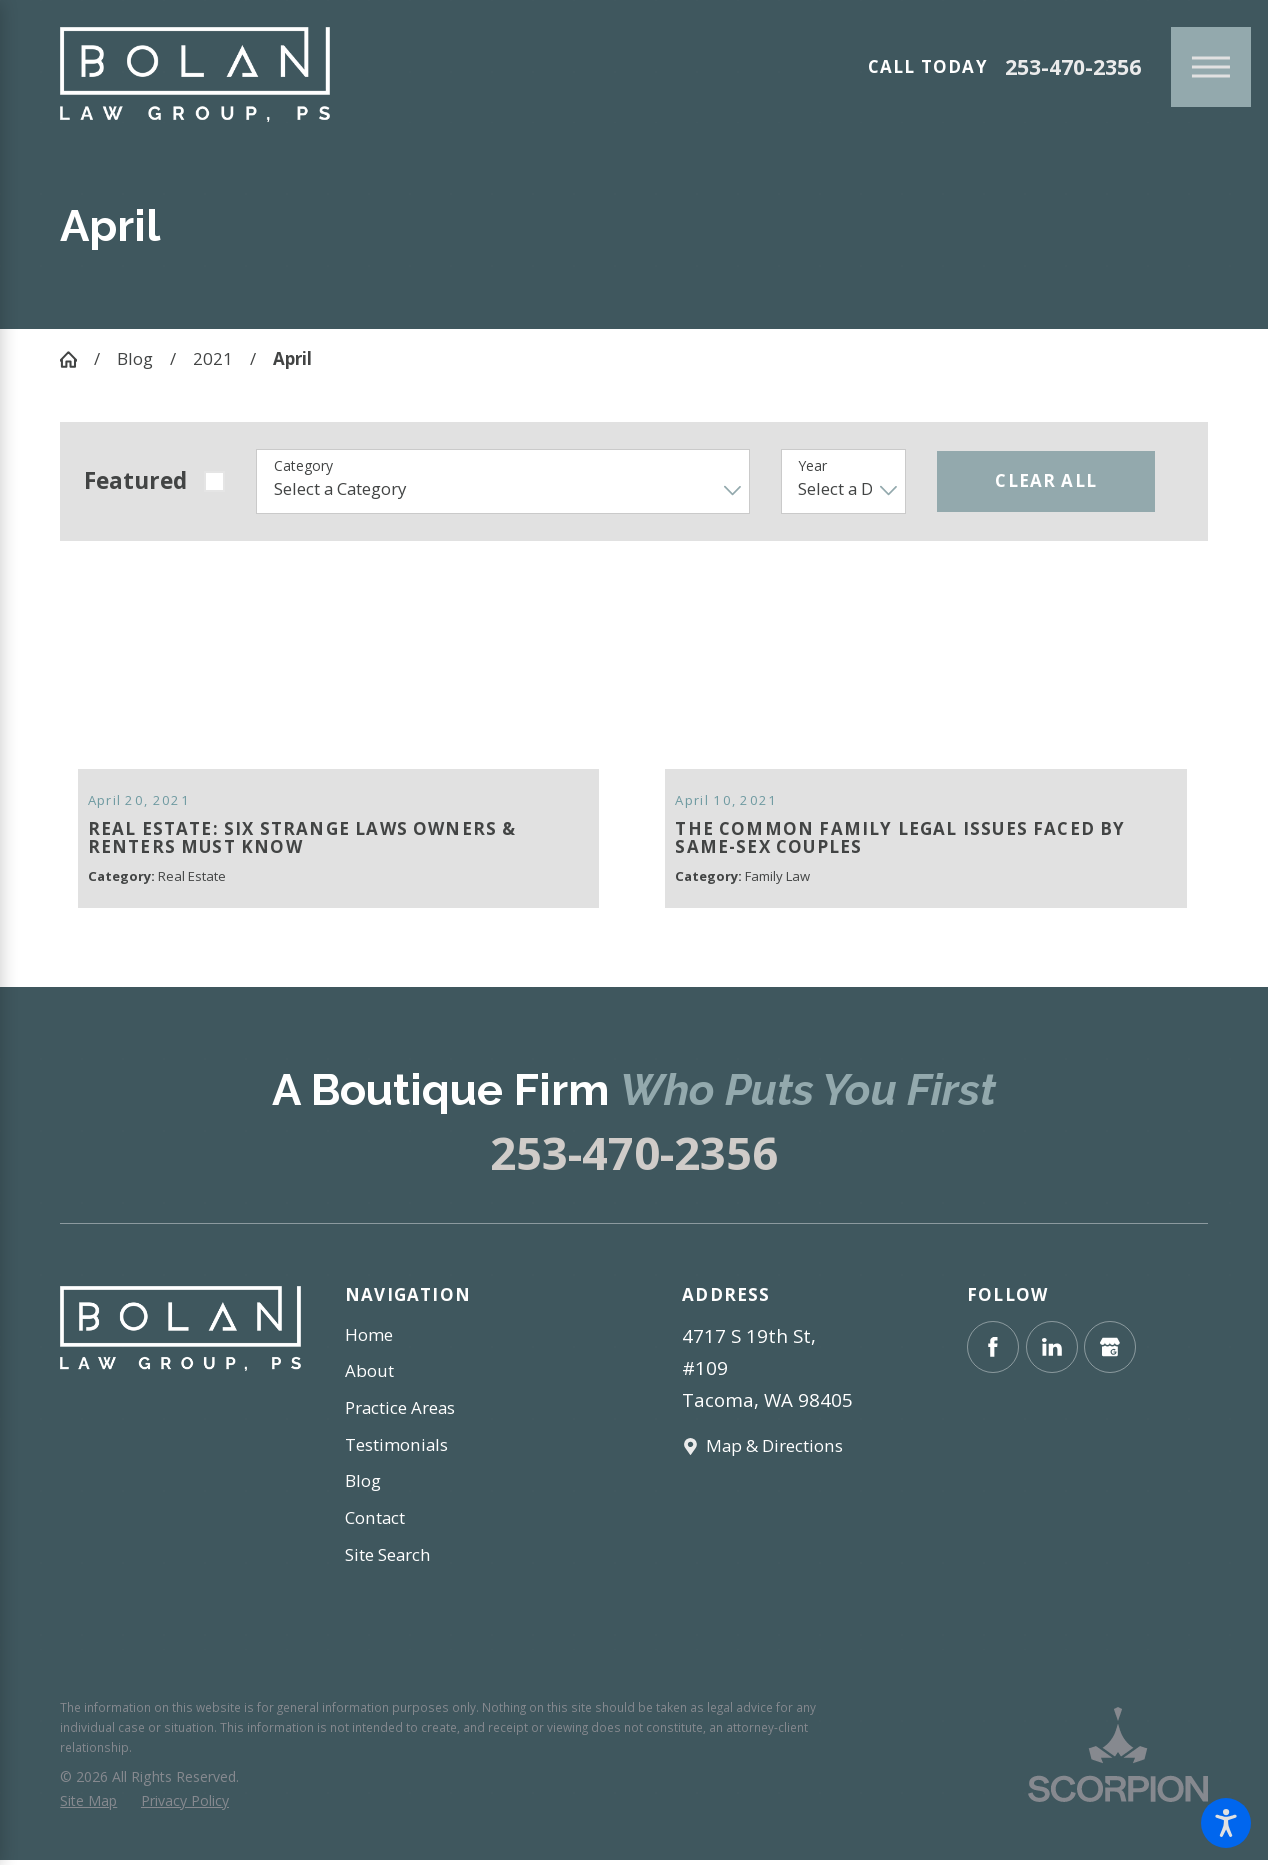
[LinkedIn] (1052, 1351)
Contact (375, 1522)
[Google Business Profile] (1110, 1351)
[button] (1226, 1823)
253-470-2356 (1073, 67)
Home (369, 1338)
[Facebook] (993, 1351)
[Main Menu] (1211, 67)
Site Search (388, 1558)
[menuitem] (465, 1339)
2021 (213, 358)
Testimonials (396, 1448)
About (369, 1375)
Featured (135, 480)
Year (812, 466)
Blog (135, 358)
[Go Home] (77, 359)
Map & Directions (774, 1450)
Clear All (1046, 480)
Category (303, 466)
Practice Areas (400, 1412)
